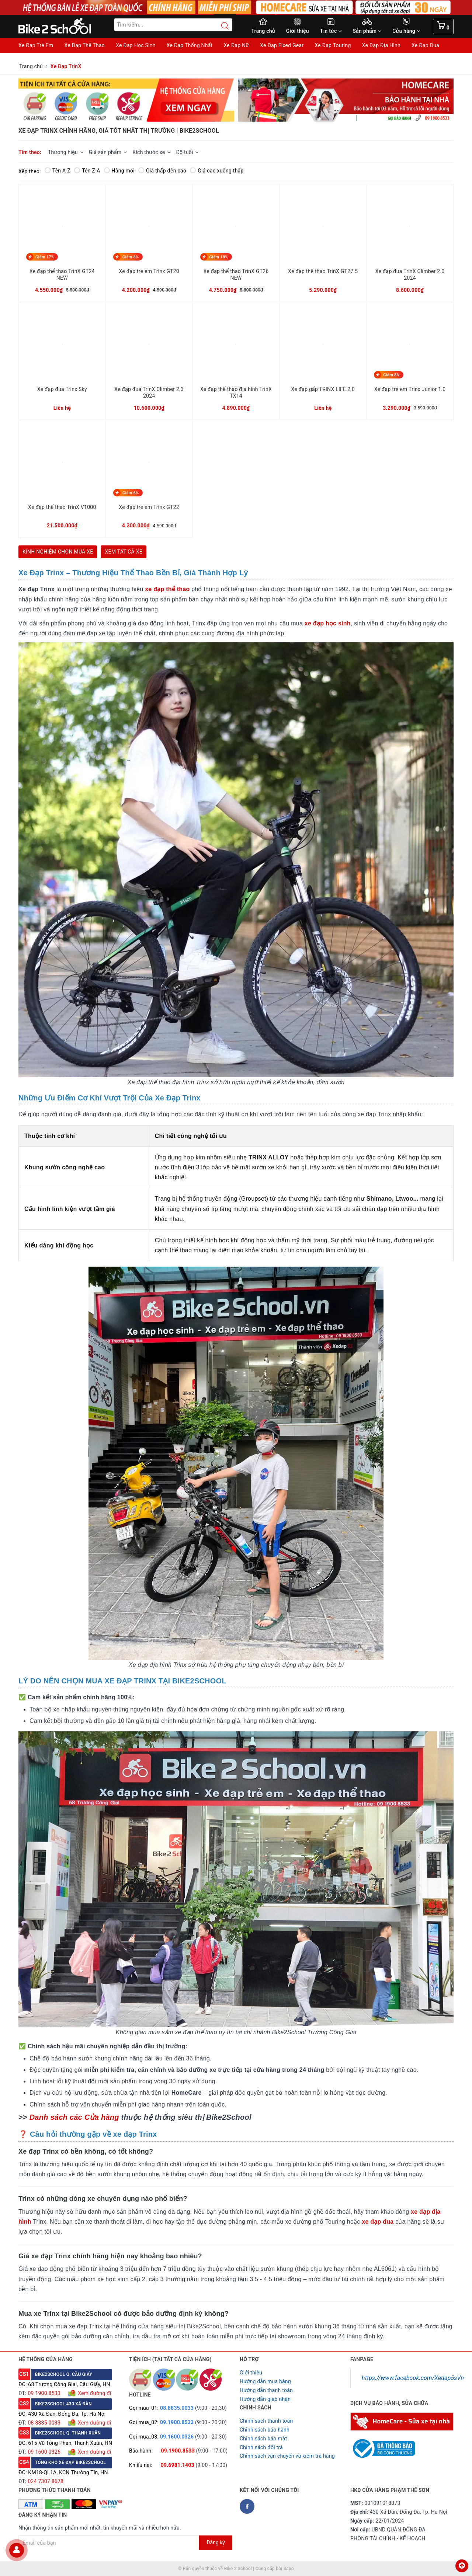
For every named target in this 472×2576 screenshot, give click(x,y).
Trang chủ (263, 31)
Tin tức (331, 31)
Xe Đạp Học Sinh (136, 45)
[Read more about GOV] (382, 2445)
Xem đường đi (93, 2393)
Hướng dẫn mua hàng (265, 2381)
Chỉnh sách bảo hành (264, 2430)
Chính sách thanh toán (266, 2421)
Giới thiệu (297, 31)
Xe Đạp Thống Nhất (190, 45)
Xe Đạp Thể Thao (84, 45)
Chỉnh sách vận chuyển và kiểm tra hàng (287, 2456)
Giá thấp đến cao (162, 171)
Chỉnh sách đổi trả (261, 2447)
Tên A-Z (57, 171)
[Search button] (221, 25)
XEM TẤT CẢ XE (123, 552)
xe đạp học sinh (328, 623)
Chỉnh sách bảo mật (263, 2438)
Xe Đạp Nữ (236, 45)
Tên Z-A (87, 171)
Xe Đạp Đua (425, 45)
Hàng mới (119, 171)
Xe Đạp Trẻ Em (35, 45)
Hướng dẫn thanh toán (266, 2390)
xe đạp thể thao (167, 589)
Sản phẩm (367, 31)
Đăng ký (215, 2542)
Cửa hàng (406, 31)
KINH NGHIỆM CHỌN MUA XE (57, 552)
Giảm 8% (130, 257)
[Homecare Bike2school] (402, 2421)
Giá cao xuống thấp (216, 171)
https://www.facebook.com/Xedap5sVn (413, 2377)
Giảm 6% (130, 493)
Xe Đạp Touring (333, 45)
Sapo (289, 2568)
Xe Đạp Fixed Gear (281, 45)
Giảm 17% (44, 257)
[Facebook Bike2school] (247, 2506)
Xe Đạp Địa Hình (381, 45)
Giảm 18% (218, 257)
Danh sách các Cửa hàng (74, 2117)
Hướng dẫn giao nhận (265, 2399)
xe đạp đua (377, 2222)
